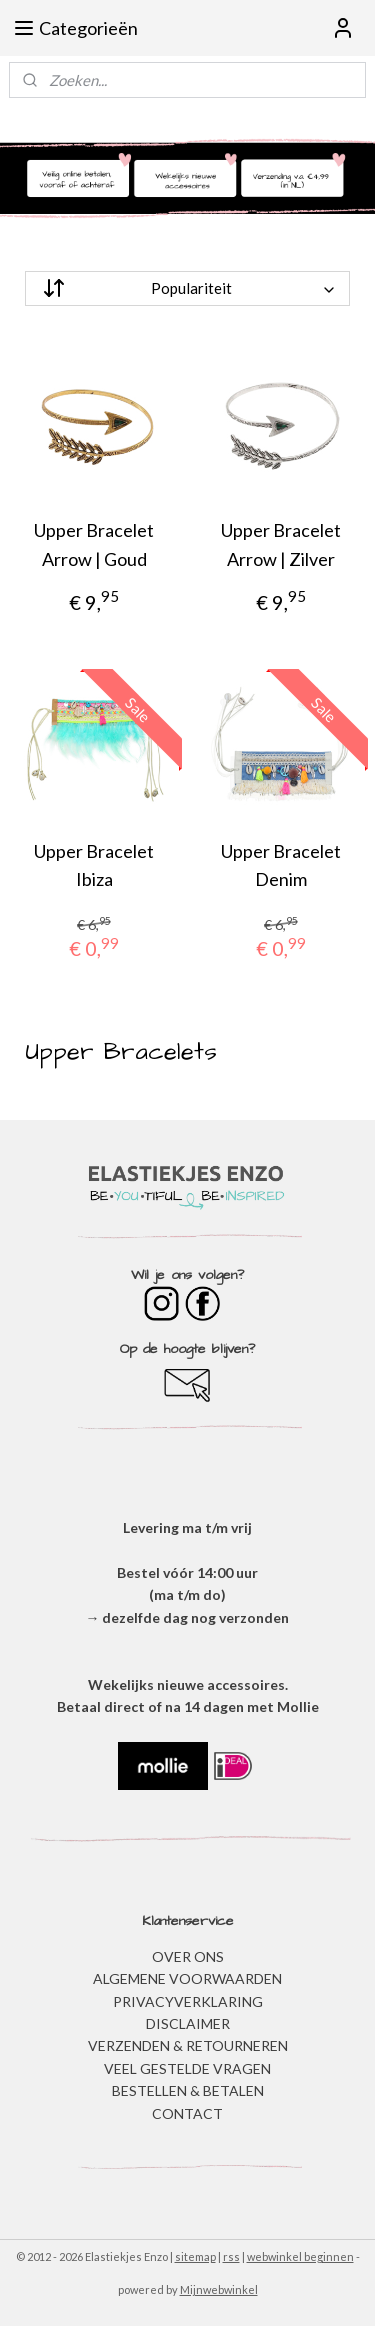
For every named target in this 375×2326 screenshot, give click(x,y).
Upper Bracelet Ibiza (94, 865)
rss (231, 2256)
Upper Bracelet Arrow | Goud (94, 544)
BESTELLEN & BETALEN (188, 2090)
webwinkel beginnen (300, 2256)
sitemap (195, 2256)
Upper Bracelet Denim (281, 865)
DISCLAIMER (188, 2023)
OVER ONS (188, 1956)
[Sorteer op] (187, 288)
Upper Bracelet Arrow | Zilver (281, 544)
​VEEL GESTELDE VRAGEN (187, 2068)
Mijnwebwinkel (219, 2289)
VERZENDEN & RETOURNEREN (188, 2045)
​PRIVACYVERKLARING (188, 2001)
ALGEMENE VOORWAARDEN (187, 1978)
